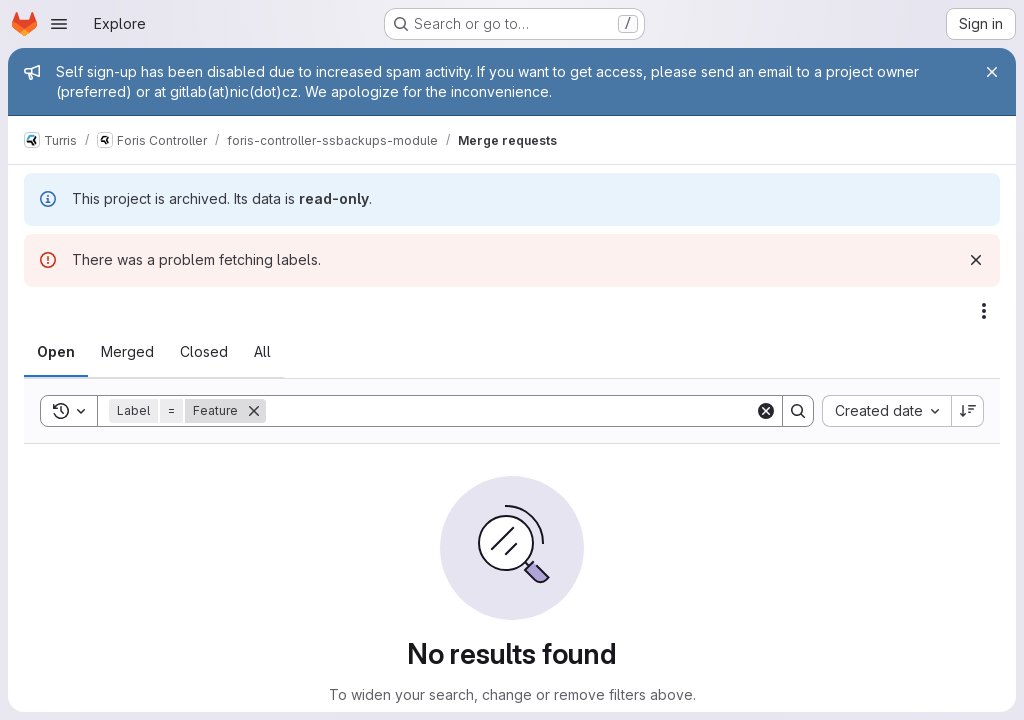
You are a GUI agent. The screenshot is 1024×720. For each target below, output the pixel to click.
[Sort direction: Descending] (968, 411)
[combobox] (886, 411)
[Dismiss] (976, 260)
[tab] (56, 352)
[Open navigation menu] (59, 24)
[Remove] (254, 411)
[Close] (992, 72)
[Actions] (984, 311)
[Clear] (766, 411)
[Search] (510, 411)
